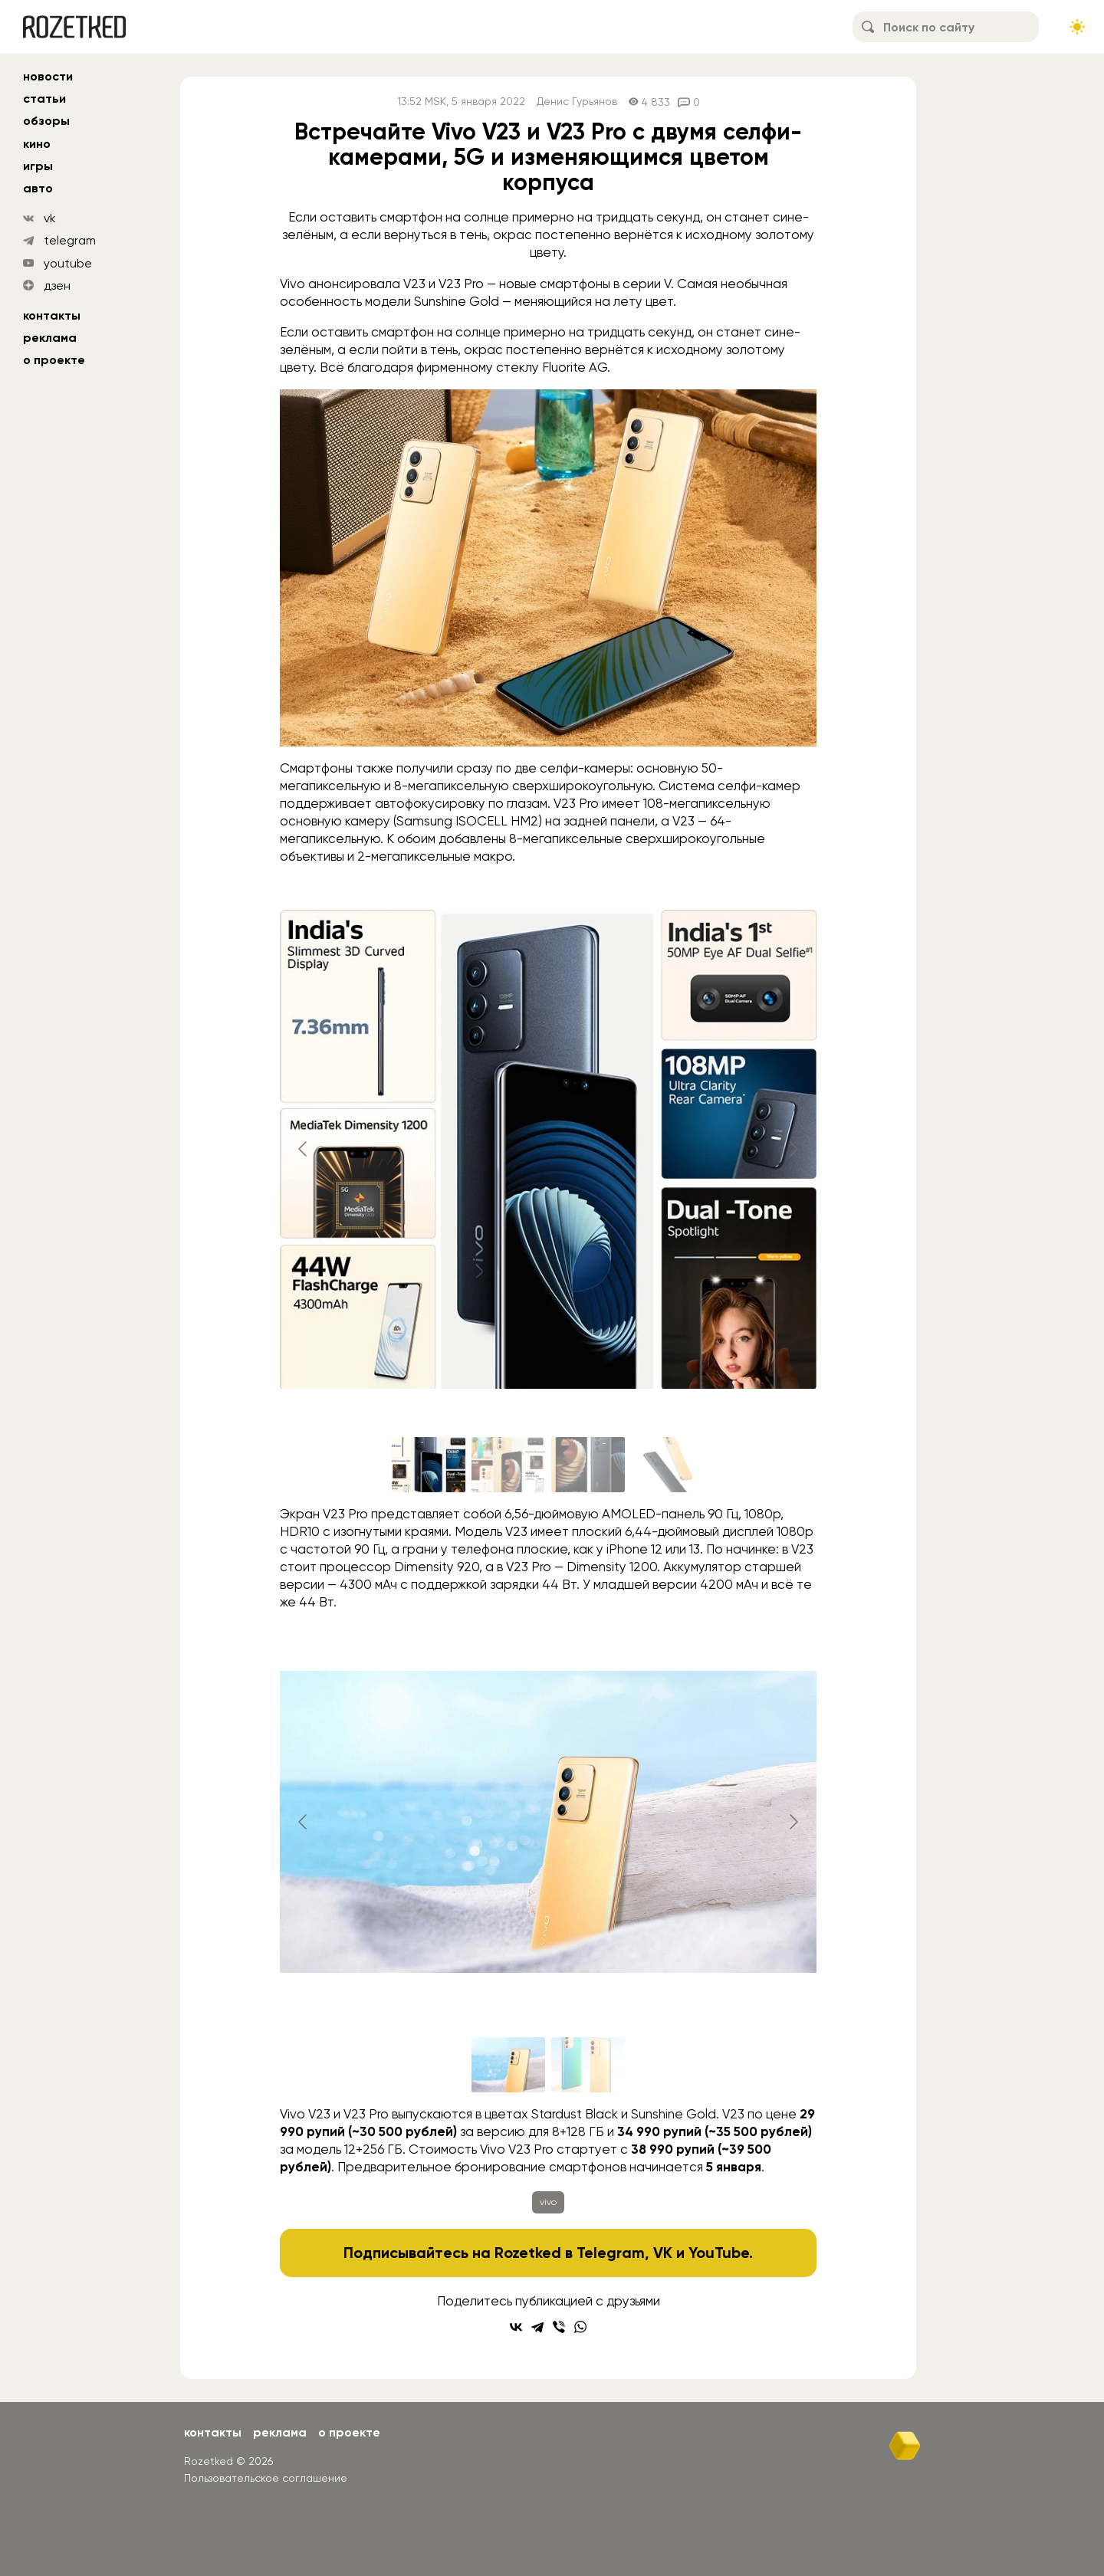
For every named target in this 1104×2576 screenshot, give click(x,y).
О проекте (54, 360)
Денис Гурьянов (577, 101)
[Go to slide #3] (588, 1464)
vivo (548, 2202)
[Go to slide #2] (508, 1464)
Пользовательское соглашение (265, 2478)
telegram (70, 240)
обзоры (46, 120)
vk (50, 218)
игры (38, 166)
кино (37, 143)
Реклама (50, 337)
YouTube (718, 2252)
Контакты (51, 315)
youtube (68, 263)
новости (48, 76)
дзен (57, 285)
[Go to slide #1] (428, 1464)
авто (38, 188)
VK (662, 2252)
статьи (44, 98)
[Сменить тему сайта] (1077, 26)
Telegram (611, 2252)
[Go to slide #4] (668, 1464)
